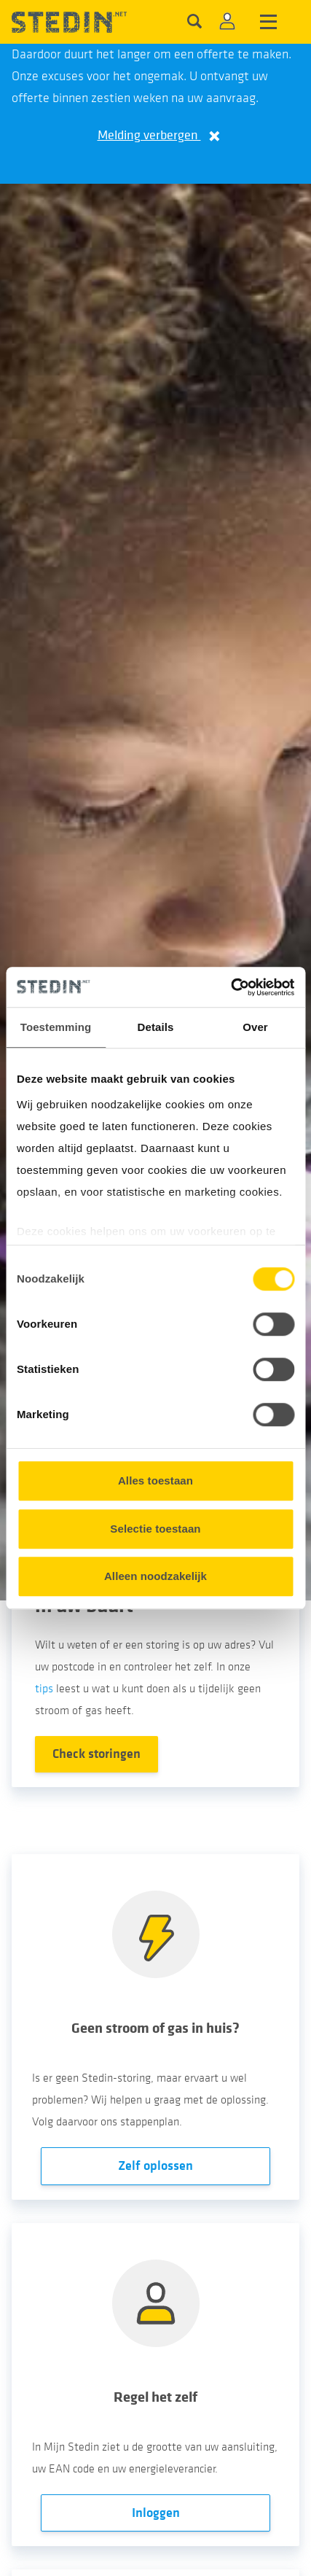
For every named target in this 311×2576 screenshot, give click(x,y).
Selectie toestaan (155, 1528)
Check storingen (96, 1754)
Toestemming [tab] (56, 1027)
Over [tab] (255, 1027)
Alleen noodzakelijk (155, 1576)
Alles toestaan (155, 1480)
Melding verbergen (156, 135)
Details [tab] (156, 1027)
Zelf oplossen (155, 2165)
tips (44, 1688)
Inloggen (156, 2513)
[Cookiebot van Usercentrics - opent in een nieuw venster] (230, 987)
